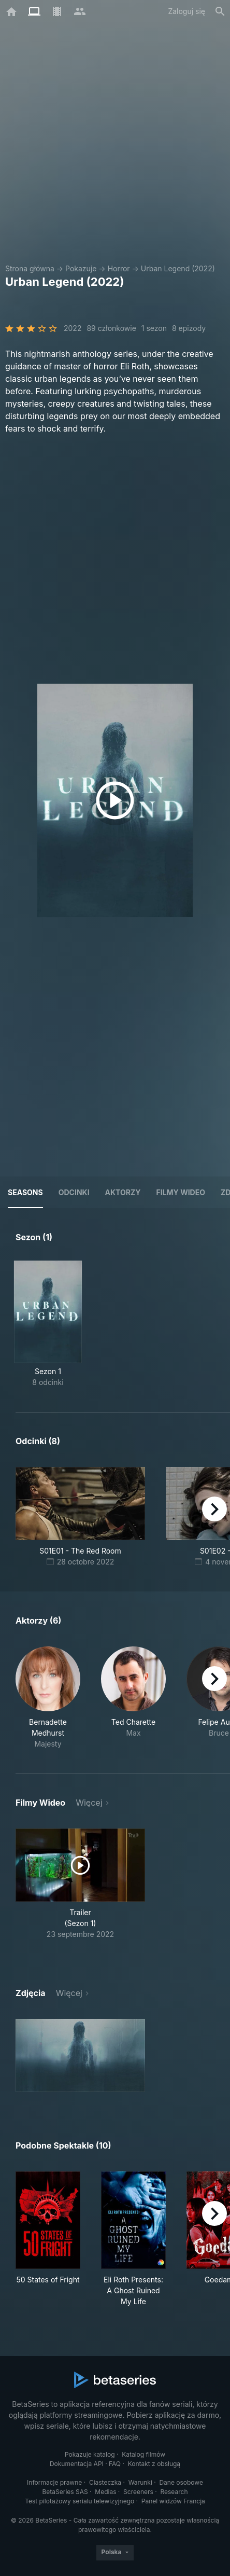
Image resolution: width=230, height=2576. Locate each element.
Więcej (89, 1802)
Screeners (138, 2492)
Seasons (25, 1192)
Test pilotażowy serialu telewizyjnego (79, 2501)
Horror (119, 268)
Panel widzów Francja (173, 2501)
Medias (105, 2492)
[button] (48, 1697)
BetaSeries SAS (65, 2492)
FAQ (115, 2464)
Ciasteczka (105, 2482)
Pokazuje (80, 268)
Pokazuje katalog (90, 2454)
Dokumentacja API (77, 2464)
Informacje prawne (54, 2482)
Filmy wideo (181, 1192)
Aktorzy (123, 1192)
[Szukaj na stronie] (220, 11)
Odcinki (74, 1192)
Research (174, 2492)
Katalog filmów (143, 2454)
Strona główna (29, 268)
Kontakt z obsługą (154, 2464)
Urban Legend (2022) (178, 268)
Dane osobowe (181, 2482)
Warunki (140, 2482)
